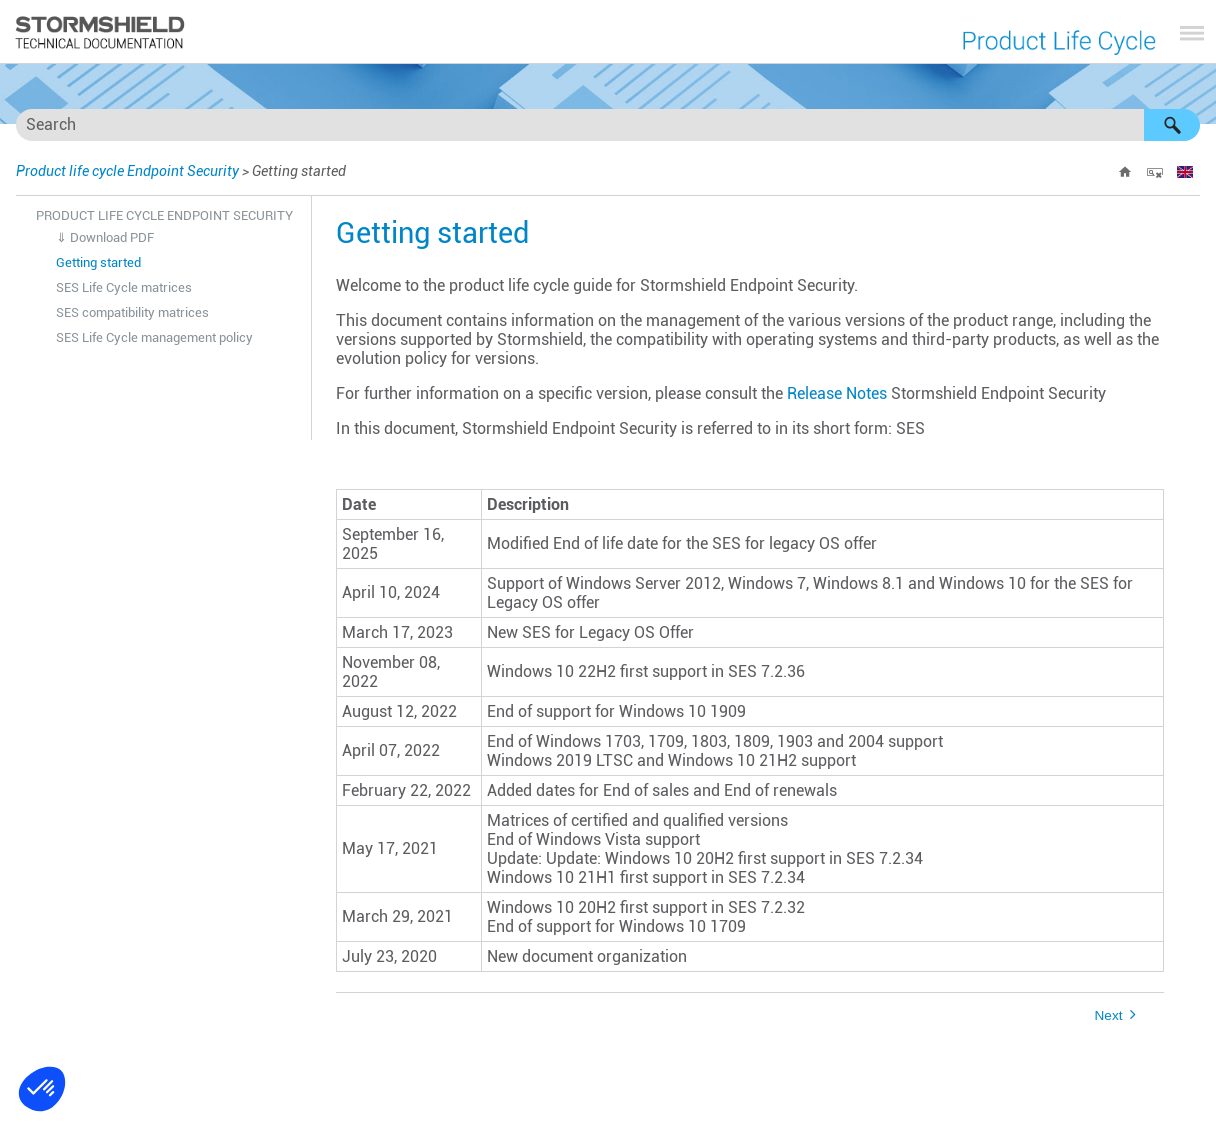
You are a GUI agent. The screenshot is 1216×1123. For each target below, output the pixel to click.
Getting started (98, 262)
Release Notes (837, 393)
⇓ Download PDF (105, 237)
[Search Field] (608, 125)
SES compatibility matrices (132, 312)
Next (1109, 1015)
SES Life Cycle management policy (154, 337)
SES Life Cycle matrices (124, 287)
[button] (1172, 125)
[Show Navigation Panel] (1192, 33)
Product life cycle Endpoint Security (127, 171)
